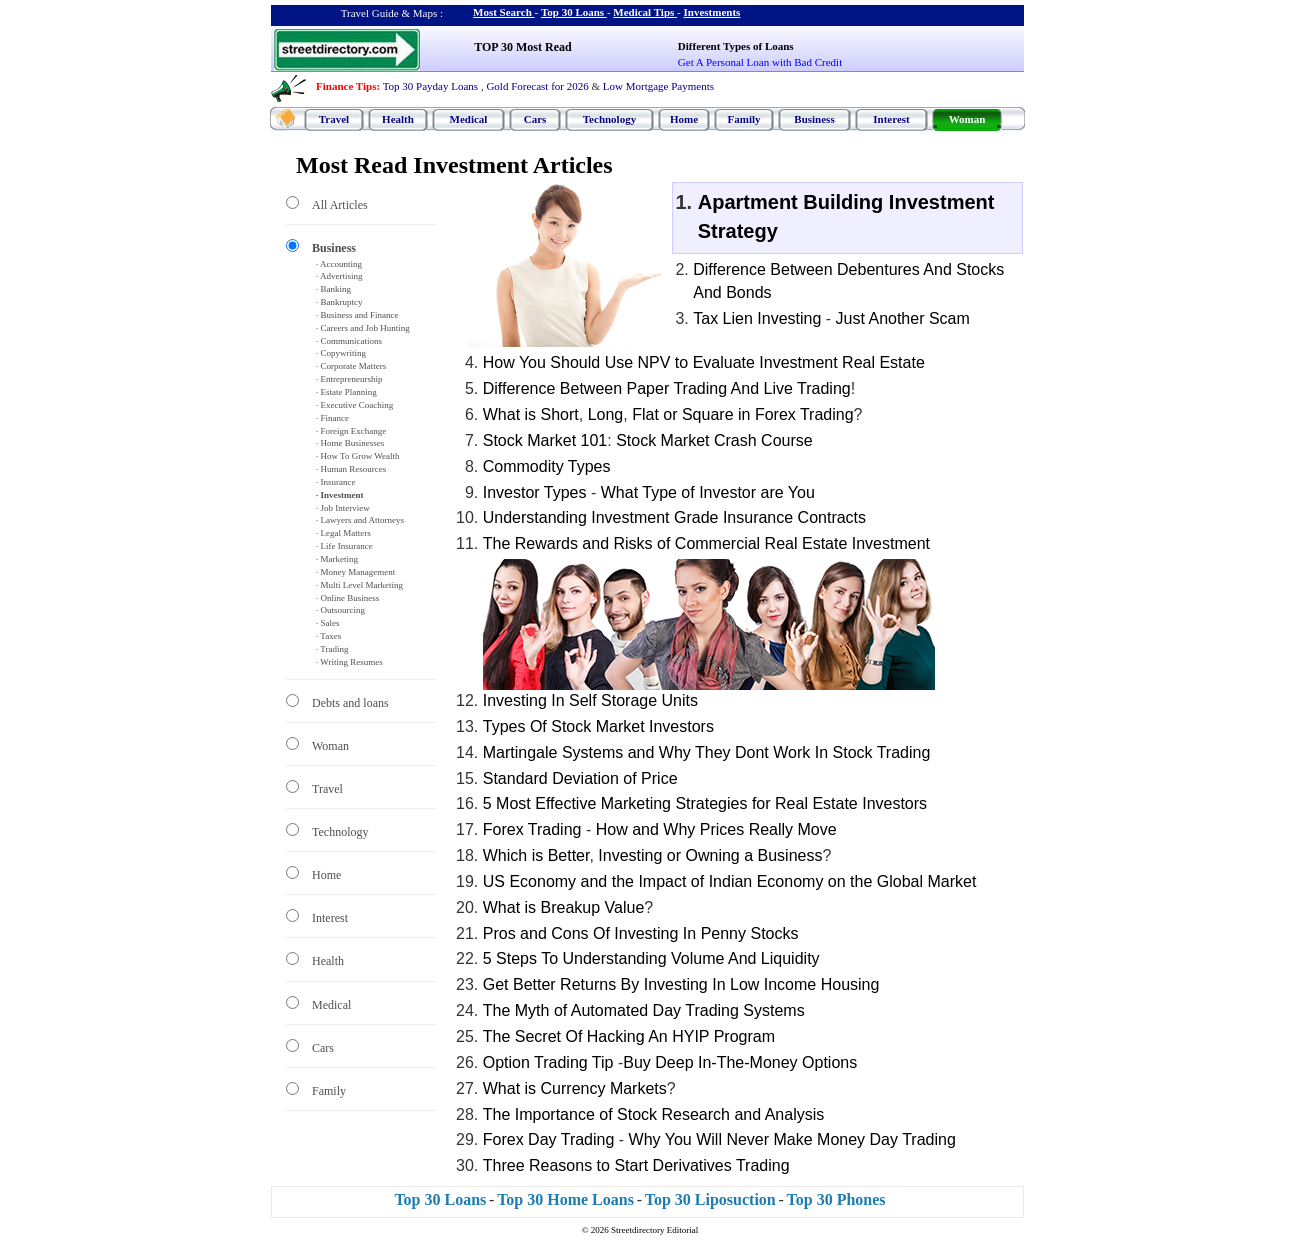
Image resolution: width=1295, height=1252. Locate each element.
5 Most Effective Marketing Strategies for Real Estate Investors (705, 803)
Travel (334, 119)
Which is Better (536, 855)
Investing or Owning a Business (710, 855)
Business (814, 119)
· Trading (332, 649)
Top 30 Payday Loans (430, 86)
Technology (609, 119)
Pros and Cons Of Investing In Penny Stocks (641, 933)
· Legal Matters (343, 533)
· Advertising (339, 276)
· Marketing (337, 559)
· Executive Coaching (354, 405)
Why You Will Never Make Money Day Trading (792, 1139)
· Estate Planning (346, 392)
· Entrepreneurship (349, 379)
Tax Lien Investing (757, 318)
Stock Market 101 (545, 440)
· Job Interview (343, 508)
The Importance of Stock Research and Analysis (654, 1114)
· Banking (333, 289)
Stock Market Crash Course (714, 440)
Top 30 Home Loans (565, 1199)
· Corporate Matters (351, 366)
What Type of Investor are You (708, 492)
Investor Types (535, 492)
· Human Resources (351, 469)
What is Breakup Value (564, 907)
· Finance (332, 418)
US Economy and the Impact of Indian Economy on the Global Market (730, 881)
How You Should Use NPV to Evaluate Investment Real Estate (704, 362)
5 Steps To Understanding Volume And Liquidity (651, 958)
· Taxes (328, 636)
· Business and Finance (357, 315)
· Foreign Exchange (351, 431)
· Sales (328, 623)
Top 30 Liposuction (710, 1199)
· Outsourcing (340, 610)
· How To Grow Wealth (358, 456)
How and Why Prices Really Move (716, 829)
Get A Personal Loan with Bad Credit (760, 62)
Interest (891, 119)
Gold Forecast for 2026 (537, 86)
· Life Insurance (344, 546)
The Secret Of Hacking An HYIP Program (629, 1036)
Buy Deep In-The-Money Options (740, 1062)
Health (398, 119)
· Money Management (355, 572)
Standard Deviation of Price (580, 778)
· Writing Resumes (349, 662)
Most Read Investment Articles (454, 165)
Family (744, 119)
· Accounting (339, 264)
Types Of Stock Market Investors (598, 726)
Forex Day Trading (549, 1139)
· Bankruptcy (339, 302)
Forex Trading (532, 829)
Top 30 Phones (836, 1199)
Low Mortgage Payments (658, 86)
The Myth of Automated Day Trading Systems (644, 1010)
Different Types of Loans (736, 46)
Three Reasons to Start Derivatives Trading (636, 1165)
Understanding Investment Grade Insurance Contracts (674, 517)
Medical (469, 119)
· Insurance (335, 482)
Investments (712, 12)
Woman (967, 119)
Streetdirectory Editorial (654, 1230)
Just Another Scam (903, 318)
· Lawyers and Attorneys (360, 520)
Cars (535, 119)
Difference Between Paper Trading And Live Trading (667, 388)
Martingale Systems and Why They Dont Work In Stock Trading (707, 752)
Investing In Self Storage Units (590, 700)
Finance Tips (346, 86)
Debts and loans (350, 703)
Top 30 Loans (572, 12)
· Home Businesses (350, 443)
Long (606, 414)
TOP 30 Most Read (522, 47)
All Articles (340, 205)
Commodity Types (547, 466)
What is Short (531, 414)
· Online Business (347, 598)
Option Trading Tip (548, 1062)
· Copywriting (341, 353)
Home (684, 119)
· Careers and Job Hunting (363, 328)
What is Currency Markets (575, 1088)
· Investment (340, 495)
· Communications (349, 341)
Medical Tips (643, 12)
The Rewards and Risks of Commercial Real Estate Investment (706, 543)
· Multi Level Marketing (359, 585)
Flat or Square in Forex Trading (742, 414)
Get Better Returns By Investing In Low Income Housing (681, 984)
